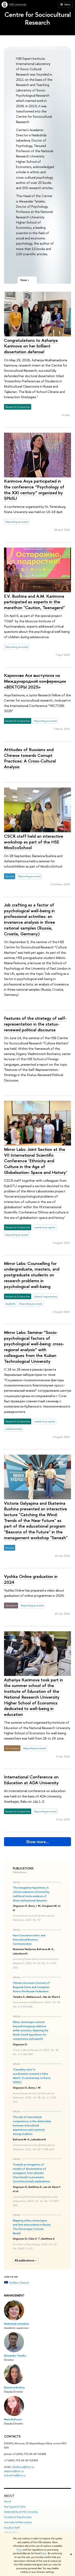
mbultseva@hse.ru (23, 2467)
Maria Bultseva (13, 2419)
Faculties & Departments (17, 2517)
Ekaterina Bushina (14, 2387)
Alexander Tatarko (15, 2355)
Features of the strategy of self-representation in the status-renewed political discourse (35, 1024)
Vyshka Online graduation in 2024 (31, 1579)
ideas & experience (45, 1296)
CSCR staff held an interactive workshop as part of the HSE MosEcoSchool (33, 842)
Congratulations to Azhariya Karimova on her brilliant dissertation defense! (31, 346)
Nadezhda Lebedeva (16, 2323)
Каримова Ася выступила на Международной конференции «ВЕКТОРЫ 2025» (35, 681)
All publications (26, 2260)
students (10, 1303)
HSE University (17, 4)
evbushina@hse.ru (15, 2475)
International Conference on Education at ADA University (31, 1780)
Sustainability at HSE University (21, 2512)
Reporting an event (17, 522)
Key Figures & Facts (14, 2506)
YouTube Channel (19, 2282)
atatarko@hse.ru (13, 2471)
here (19, 2549)
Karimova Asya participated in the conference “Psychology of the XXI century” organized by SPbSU (34, 489)
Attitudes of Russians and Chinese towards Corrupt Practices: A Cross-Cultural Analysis (30, 758)
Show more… (37, 1841)
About (9, 2496)
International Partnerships (18, 2522)
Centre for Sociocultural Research (37, 18)
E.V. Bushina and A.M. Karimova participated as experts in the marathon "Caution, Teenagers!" (34, 602)
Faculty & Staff (12, 2527)
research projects (44, 1227)
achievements (14, 1429)
